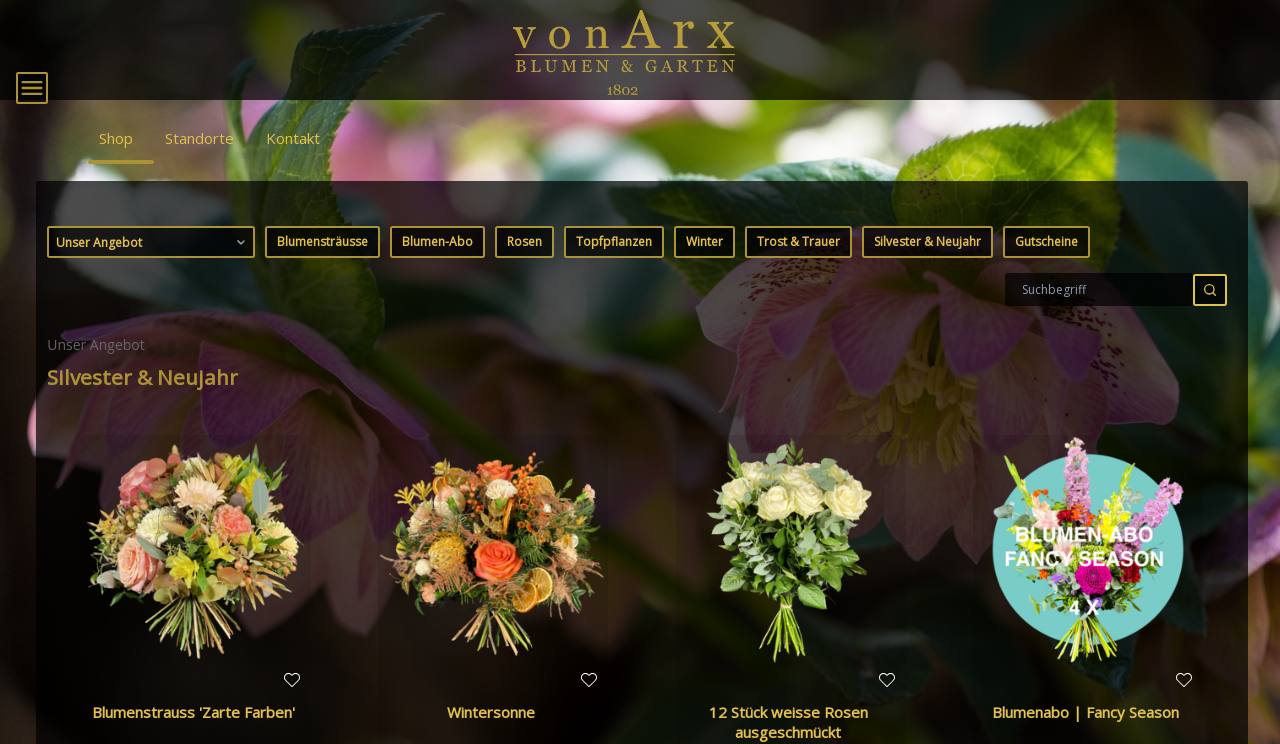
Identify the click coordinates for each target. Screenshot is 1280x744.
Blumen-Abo (437, 266)
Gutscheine (1046, 266)
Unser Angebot (152, 267)
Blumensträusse (322, 266)
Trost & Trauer (798, 266)
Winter (704, 266)
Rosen (524, 266)
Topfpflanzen (614, 266)
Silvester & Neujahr (927, 266)
